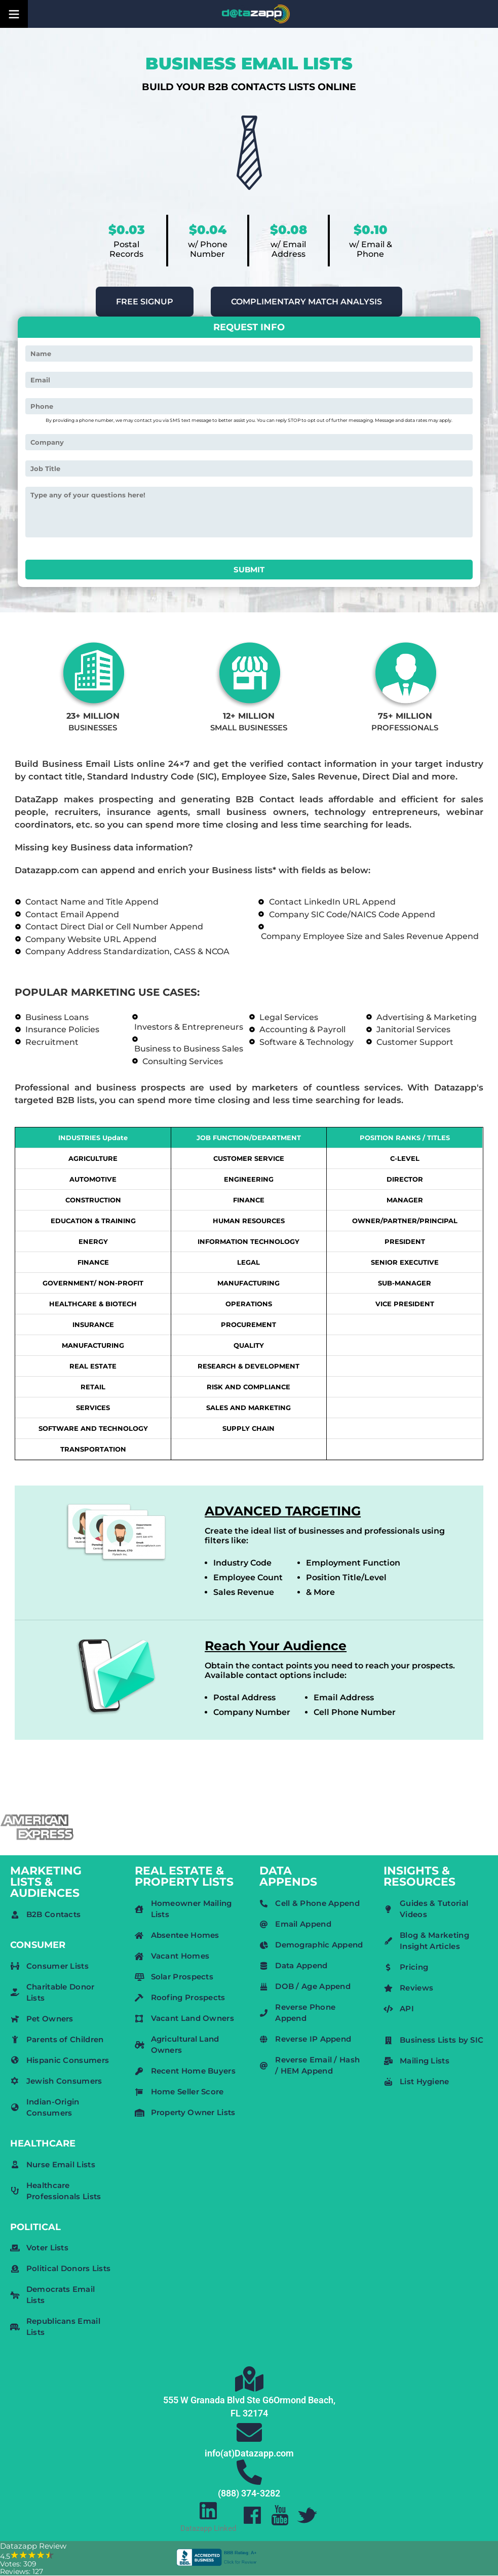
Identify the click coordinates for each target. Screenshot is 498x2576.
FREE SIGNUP (144, 301)
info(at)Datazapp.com (249, 2453)
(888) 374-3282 (249, 2493)
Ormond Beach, (304, 2400)
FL (236, 2413)
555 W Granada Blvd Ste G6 (218, 2400)
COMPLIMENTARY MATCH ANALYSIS (306, 301)
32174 (255, 2413)
